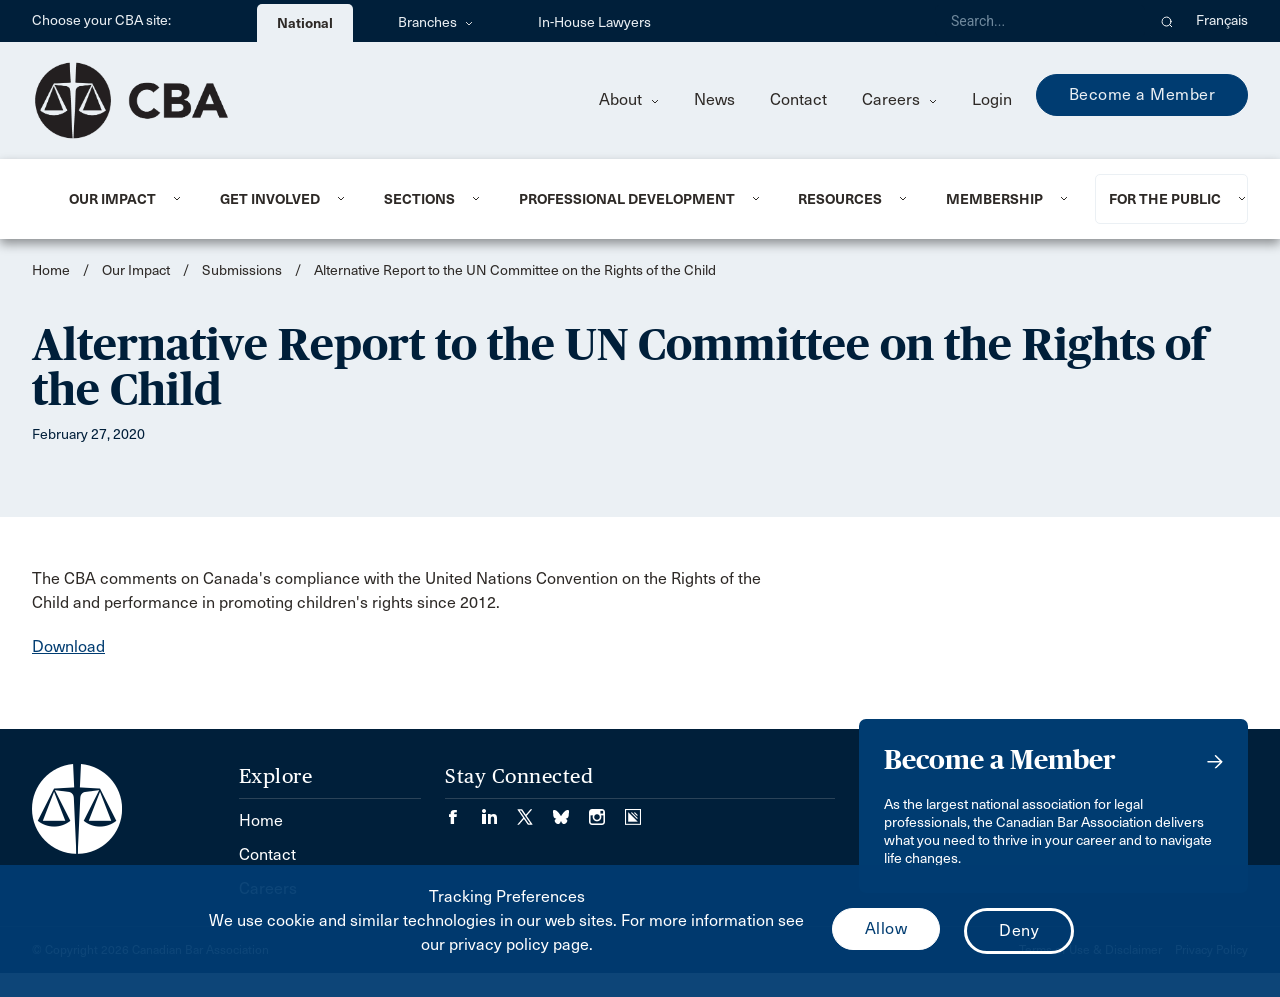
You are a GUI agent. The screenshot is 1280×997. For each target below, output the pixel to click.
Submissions (242, 270)
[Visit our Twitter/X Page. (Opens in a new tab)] (535, 810)
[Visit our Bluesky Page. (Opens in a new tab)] (571, 810)
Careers (899, 99)
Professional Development (627, 199)
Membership (994, 199)
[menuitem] (120, 199)
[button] (1167, 21)
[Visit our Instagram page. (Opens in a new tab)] (607, 810)
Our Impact (112, 199)
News (714, 99)
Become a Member (1142, 94)
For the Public (1165, 199)
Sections (419, 199)
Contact (798, 99)
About (629, 99)
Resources (840, 199)
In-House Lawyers (594, 22)
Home (51, 270)
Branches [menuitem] (435, 22)
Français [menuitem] (1222, 20)
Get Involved (270, 199)
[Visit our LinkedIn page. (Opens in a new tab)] (499, 810)
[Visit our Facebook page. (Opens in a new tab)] (463, 810)
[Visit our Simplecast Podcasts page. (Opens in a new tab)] (633, 810)
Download (68, 646)
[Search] (1040, 21)
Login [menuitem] (992, 99)
